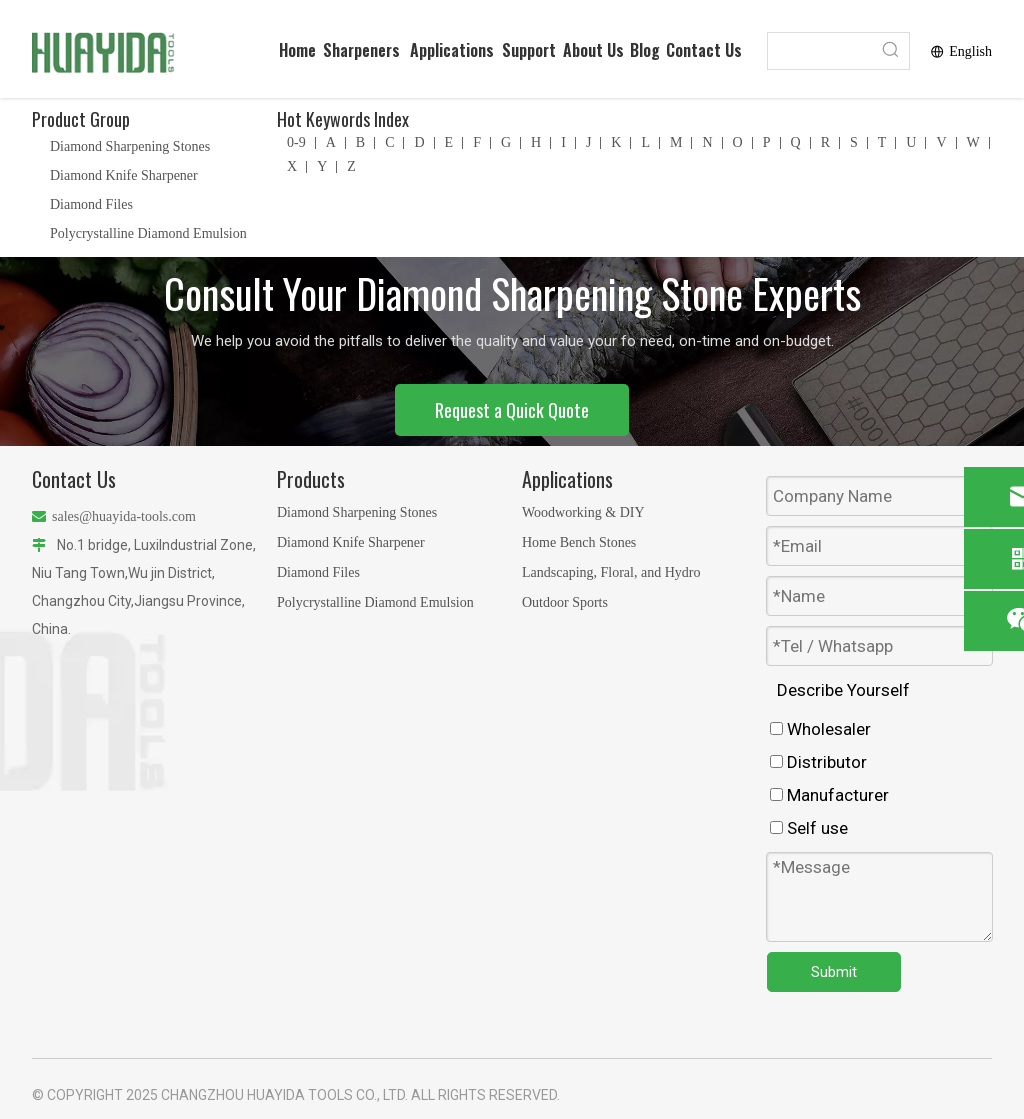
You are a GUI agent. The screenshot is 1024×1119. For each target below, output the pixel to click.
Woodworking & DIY (583, 512)
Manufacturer (829, 795)
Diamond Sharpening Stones (130, 146)
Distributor (818, 762)
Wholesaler (820, 729)
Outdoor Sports (565, 602)
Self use (809, 828)
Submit (834, 972)
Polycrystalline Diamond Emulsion (148, 233)
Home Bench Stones (579, 542)
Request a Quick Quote (512, 410)
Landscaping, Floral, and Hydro (611, 572)
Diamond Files (91, 204)
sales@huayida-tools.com (124, 516)
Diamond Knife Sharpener (124, 175)
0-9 (296, 142)
